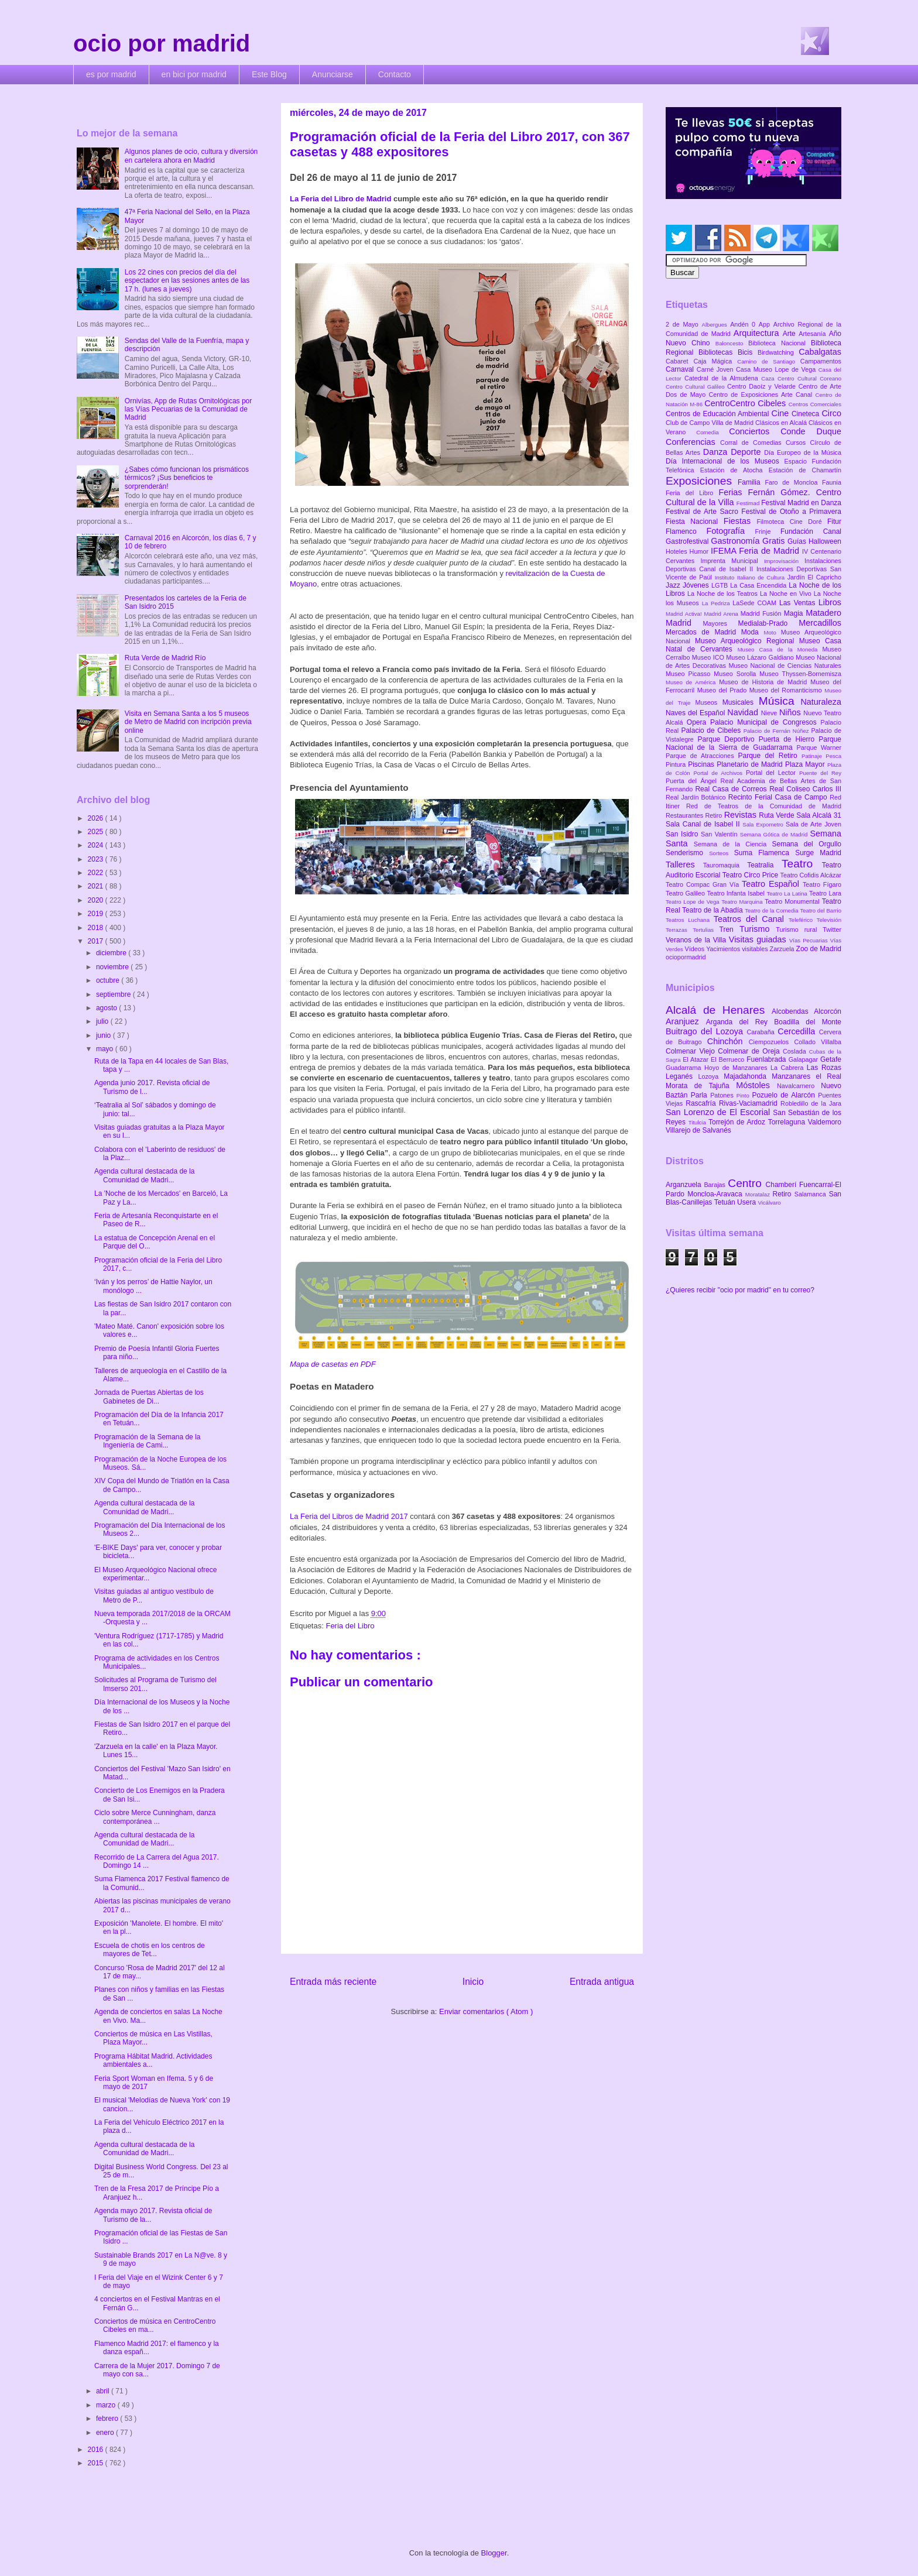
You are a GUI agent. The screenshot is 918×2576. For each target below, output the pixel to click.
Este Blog (269, 74)
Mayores (720, 623)
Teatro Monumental (793, 901)
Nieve (770, 712)
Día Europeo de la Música (802, 452)
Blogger (494, 2552)
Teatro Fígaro (822, 884)
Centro (746, 1183)
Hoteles (678, 551)
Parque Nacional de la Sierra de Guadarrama (753, 743)
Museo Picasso (690, 673)
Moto (771, 632)
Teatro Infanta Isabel (736, 893)
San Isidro (683, 834)
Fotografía (730, 531)
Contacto (394, 74)
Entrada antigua (602, 1982)
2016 (96, 2449)
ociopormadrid (685, 957)
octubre (108, 980)
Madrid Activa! (685, 613)
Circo (831, 413)
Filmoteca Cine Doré (792, 521)
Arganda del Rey (740, 1022)
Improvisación (784, 561)
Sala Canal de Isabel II (704, 824)
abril (103, 2391)
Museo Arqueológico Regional (747, 641)
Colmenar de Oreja (750, 1051)
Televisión (829, 920)
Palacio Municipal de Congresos (765, 722)
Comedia (712, 432)
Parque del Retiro (769, 756)
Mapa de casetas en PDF (333, 1364)
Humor (700, 551)
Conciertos (754, 431)
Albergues (716, 324)
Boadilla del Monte (807, 1022)
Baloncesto (731, 343)
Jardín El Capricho (814, 577)
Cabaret (679, 361)
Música (780, 701)
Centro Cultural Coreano (809, 378)
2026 (96, 818)
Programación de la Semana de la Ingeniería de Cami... (147, 1441)
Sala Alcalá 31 (818, 815)
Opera (698, 722)
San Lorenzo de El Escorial (719, 1112)
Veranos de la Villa (697, 940)
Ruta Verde (777, 815)
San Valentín (720, 834)
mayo (105, 1049)
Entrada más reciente (333, 1982)
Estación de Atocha (734, 470)
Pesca (833, 756)
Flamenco (686, 531)
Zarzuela (783, 948)
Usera (747, 1202)
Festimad (749, 503)
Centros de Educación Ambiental (719, 414)
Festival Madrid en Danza (801, 503)
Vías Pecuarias (809, 940)
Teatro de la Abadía (713, 910)
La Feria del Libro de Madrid (340, 198)
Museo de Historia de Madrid (764, 681)
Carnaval (681, 369)
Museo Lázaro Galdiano (761, 657)
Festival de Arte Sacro (703, 511)
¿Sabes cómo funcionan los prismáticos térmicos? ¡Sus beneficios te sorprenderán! (187, 477)
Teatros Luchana (690, 920)
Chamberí (782, 1185)
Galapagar (804, 1059)
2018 (96, 928)
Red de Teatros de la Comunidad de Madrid (763, 805)
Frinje (767, 531)
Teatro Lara (825, 893)
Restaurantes (685, 815)
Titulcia (698, 1122)
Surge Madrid (818, 853)
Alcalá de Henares (719, 1010)
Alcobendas (793, 1011)
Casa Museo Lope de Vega (777, 369)
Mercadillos (820, 622)
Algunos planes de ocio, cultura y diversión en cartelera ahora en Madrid (191, 156)
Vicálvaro (769, 1202)
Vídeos (696, 948)
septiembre (114, 994)
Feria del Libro (350, 1625)
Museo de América (692, 682)
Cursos (798, 442)
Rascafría (702, 1103)
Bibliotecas (718, 352)
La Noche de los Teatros (723, 593)
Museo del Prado (723, 690)
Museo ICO (709, 657)
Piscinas (702, 764)
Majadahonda (748, 1076)
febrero (108, 2418)
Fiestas (740, 521)
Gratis (774, 541)
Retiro (714, 815)
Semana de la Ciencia (733, 844)
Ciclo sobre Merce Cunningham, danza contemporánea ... (154, 1817)
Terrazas (679, 930)
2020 (96, 900)
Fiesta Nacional (695, 521)
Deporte (747, 452)
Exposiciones (702, 481)
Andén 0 (744, 324)
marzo (107, 2405)
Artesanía (813, 333)
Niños (791, 712)
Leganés (682, 1076)
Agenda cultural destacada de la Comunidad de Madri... (144, 1175)
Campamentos (820, 361)
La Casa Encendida (759, 585)
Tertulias (706, 930)
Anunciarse (332, 74)
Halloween (825, 541)
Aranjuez (686, 1021)
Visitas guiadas (759, 939)
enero (106, 2432)
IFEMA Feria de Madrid (756, 550)
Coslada (796, 1051)
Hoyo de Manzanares (737, 1067)
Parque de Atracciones (702, 755)
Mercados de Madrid (703, 632)
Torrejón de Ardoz (738, 1122)
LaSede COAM (755, 602)
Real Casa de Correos (732, 789)
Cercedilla (797, 1031)
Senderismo (687, 853)
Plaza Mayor (806, 764)
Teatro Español (772, 884)
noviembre (113, 967)
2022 (96, 873)
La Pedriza (717, 603)
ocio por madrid (161, 43)
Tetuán (725, 1202)
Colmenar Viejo (692, 1051)
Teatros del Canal (751, 919)
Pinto (744, 1095)
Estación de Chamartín (805, 470)
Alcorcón (827, 1011)
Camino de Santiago (768, 361)
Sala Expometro (764, 824)
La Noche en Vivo (787, 593)
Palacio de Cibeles (712, 730)
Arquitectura (758, 333)
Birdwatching (778, 352)
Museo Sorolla (736, 673)
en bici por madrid (194, 74)
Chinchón (728, 1041)
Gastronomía (736, 541)
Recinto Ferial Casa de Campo (779, 797)
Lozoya (711, 1076)
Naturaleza (820, 701)
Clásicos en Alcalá (782, 422)
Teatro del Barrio (820, 910)
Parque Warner (819, 747)
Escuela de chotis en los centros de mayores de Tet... (149, 1950)
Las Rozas (824, 1068)
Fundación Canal (810, 531)
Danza (717, 452)
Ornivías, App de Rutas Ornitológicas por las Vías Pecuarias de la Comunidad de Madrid (188, 409)
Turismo (757, 929)
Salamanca (811, 1194)
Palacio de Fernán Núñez (777, 731)
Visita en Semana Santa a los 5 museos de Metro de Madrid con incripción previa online (188, 722)
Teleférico (803, 920)
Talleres (684, 864)
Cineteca (806, 414)
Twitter (832, 929)
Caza (769, 378)
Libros (829, 602)
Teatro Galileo (686, 893)
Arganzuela (685, 1185)
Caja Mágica (715, 361)
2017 (96, 941)
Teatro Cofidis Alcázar (810, 875)
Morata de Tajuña (701, 1086)
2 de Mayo (684, 324)
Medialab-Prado (768, 623)
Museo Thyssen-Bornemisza (800, 673)
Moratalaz (759, 1194)
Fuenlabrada (767, 1059)
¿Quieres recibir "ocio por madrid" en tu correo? (740, 1290)
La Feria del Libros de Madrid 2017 (349, 1516)
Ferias (733, 492)
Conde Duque (810, 431)
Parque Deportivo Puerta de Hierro (758, 739)
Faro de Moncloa (793, 482)
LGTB (720, 585)
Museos (708, 702)
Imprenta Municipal (732, 560)
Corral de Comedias (753, 442)
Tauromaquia (725, 865)
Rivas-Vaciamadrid (749, 1103)
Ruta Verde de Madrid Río (165, 658)
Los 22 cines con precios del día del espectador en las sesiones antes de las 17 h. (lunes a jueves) (187, 280)
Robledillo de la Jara (810, 1103)
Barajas (716, 1184)
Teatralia (764, 865)
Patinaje (813, 756)
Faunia (831, 482)
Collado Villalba (818, 1041)
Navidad (744, 712)
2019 (96, 914)
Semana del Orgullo (806, 844)
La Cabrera (788, 1067)
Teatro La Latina (787, 893)
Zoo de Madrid (818, 949)
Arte (791, 334)
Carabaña (761, 1031)
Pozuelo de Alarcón (785, 1095)
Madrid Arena (722, 613)
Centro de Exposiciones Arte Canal (762, 394)
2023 (96, 859)
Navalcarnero (799, 1085)
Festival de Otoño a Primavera (791, 511)
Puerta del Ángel (693, 780)
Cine (782, 413)
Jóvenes (697, 585)
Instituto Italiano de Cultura (751, 577)
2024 (96, 845)
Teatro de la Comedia (772, 910)
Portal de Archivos (719, 773)
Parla (700, 1095)
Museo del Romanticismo (787, 690)
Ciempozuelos (771, 1041)
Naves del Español (696, 713)
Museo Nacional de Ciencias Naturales (784, 665)
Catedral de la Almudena (722, 378)
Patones (723, 1095)
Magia (795, 613)
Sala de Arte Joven (813, 824)
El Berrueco (728, 1059)
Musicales (740, 702)
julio (103, 1021)
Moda (752, 632)
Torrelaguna (788, 1122)
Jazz (674, 585)
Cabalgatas (820, 351)
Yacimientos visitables (737, 948)
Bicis (748, 352)
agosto (107, 1008)
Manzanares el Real (806, 1076)
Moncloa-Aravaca (716, 1194)
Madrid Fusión (762, 613)
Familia (751, 482)
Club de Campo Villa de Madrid (710, 422)
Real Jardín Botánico (697, 797)
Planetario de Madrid (751, 764)
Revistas (741, 814)
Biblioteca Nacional (779, 343)
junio (104, 1035)
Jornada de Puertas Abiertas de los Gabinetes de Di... (149, 1396)
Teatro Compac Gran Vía (704, 884)
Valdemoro (824, 1122)
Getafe (830, 1059)
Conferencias (693, 442)
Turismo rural (799, 929)
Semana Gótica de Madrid (775, 834)
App (766, 324)
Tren (729, 929)
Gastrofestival (688, 541)
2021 (96, 886)
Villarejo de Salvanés (698, 1130)
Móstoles (756, 1085)
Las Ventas (798, 603)
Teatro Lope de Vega (693, 901)
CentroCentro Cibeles (746, 403)
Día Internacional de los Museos (725, 461)
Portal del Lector (772, 772)
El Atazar (697, 1059)
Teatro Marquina (743, 901)
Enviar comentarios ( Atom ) (486, 2011)
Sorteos (721, 853)
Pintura (677, 764)
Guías (798, 541)
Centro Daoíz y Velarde (763, 386)
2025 (96, 832)
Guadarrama (685, 1067)
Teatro (802, 863)
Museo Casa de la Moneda (780, 649)
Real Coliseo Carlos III (805, 789)
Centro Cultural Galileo (696, 386)
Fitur (834, 521)
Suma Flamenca (764, 853)
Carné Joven (716, 369)
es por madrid (111, 74)
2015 (96, 2463)
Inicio (473, 1982)
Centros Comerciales (815, 404)
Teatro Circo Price (751, 875)
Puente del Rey (820, 773)
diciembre (112, 953)
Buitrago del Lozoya (706, 1031)
